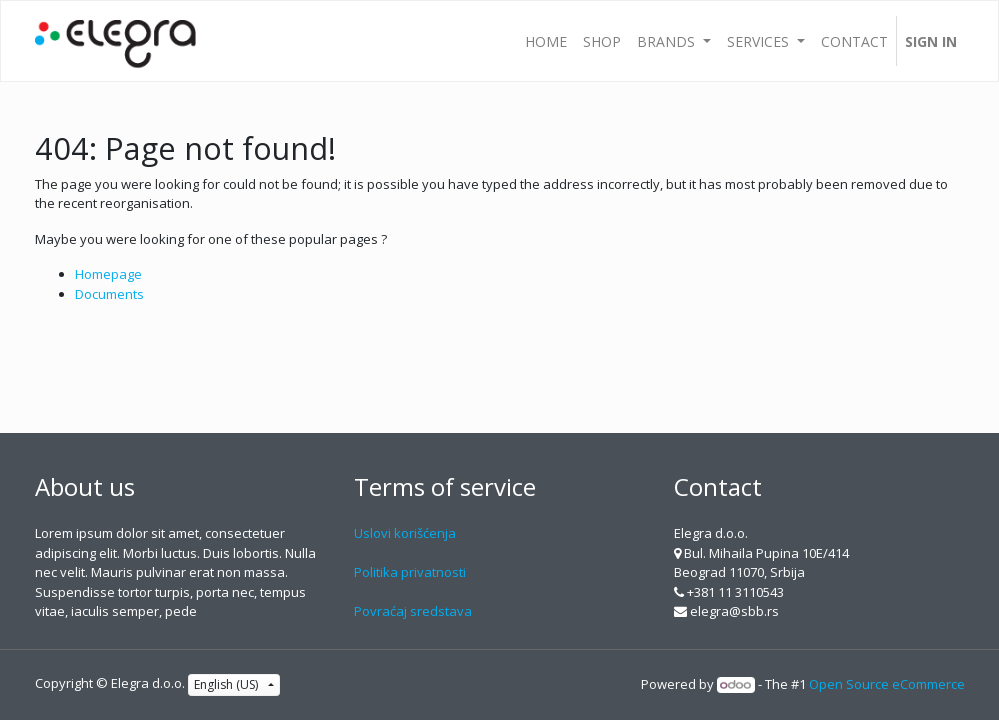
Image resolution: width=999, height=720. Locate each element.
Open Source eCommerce (887, 684)
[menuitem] (546, 41)
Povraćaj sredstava (413, 611)
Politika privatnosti (410, 572)
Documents (109, 294)
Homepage (108, 274)
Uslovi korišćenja (405, 533)
